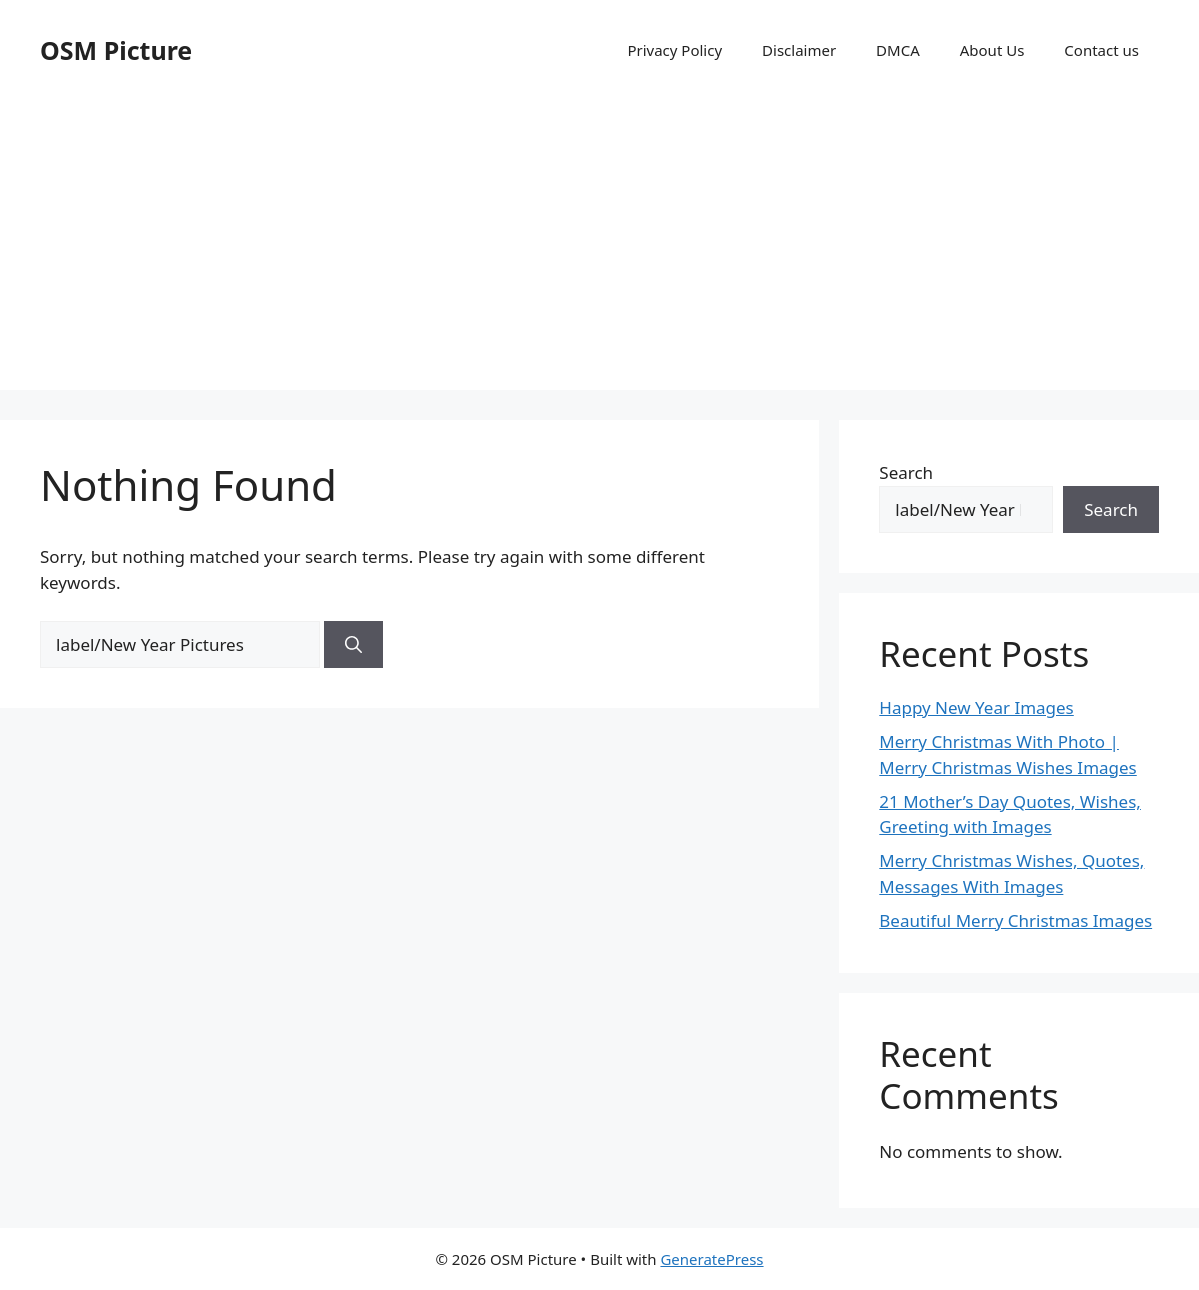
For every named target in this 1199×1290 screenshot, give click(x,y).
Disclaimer (799, 50)
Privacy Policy (674, 50)
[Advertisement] (599, 250)
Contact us (1101, 50)
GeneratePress (711, 1259)
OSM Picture (116, 50)
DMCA (898, 50)
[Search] (353, 645)
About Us (992, 50)
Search (906, 472)
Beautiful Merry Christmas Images (1015, 920)
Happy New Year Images (976, 707)
